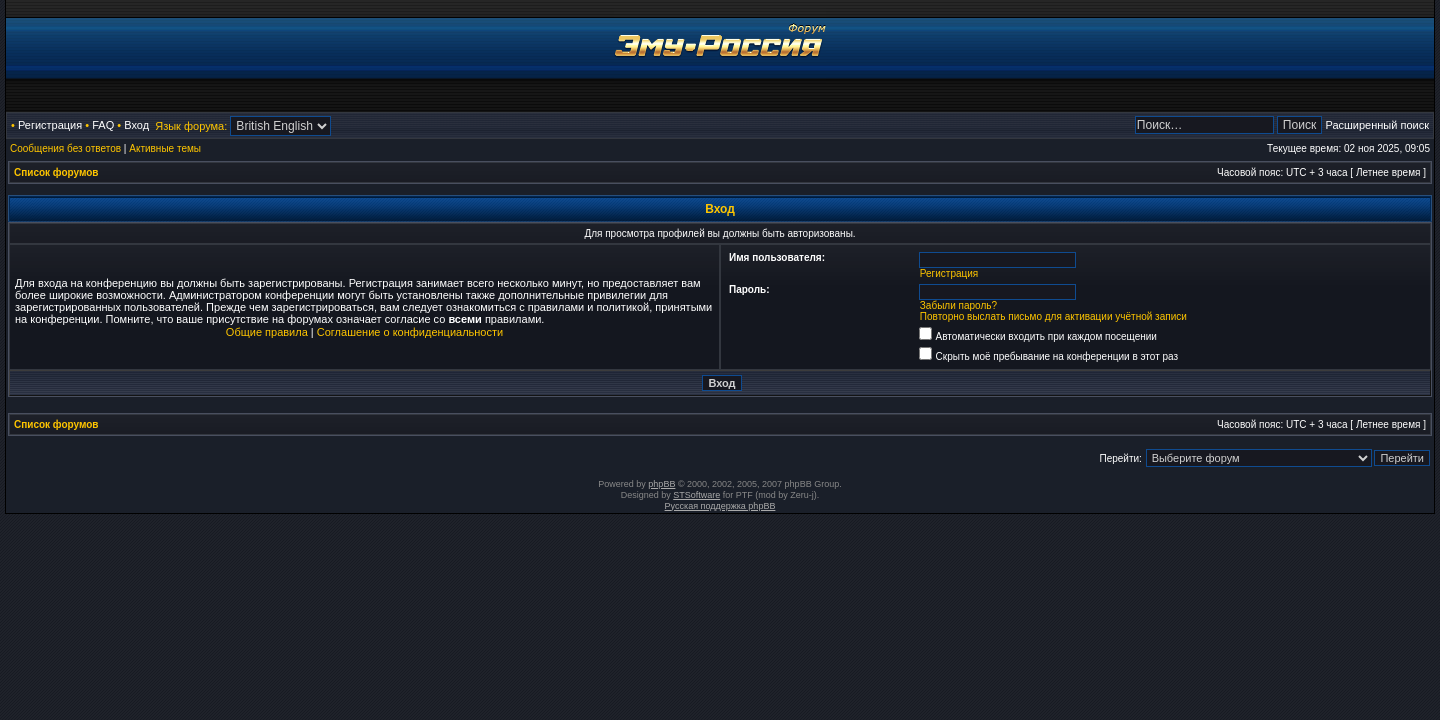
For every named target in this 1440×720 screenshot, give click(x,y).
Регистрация (50, 125)
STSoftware (696, 495)
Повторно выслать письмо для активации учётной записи (1053, 316)
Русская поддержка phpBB (720, 506)
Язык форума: (191, 126)
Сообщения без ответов (65, 148)
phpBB (661, 484)
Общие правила (267, 332)
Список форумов (56, 172)
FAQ (103, 125)
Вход (136, 125)
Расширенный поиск (1377, 125)
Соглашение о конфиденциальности (410, 332)
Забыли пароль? (958, 305)
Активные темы (165, 148)
